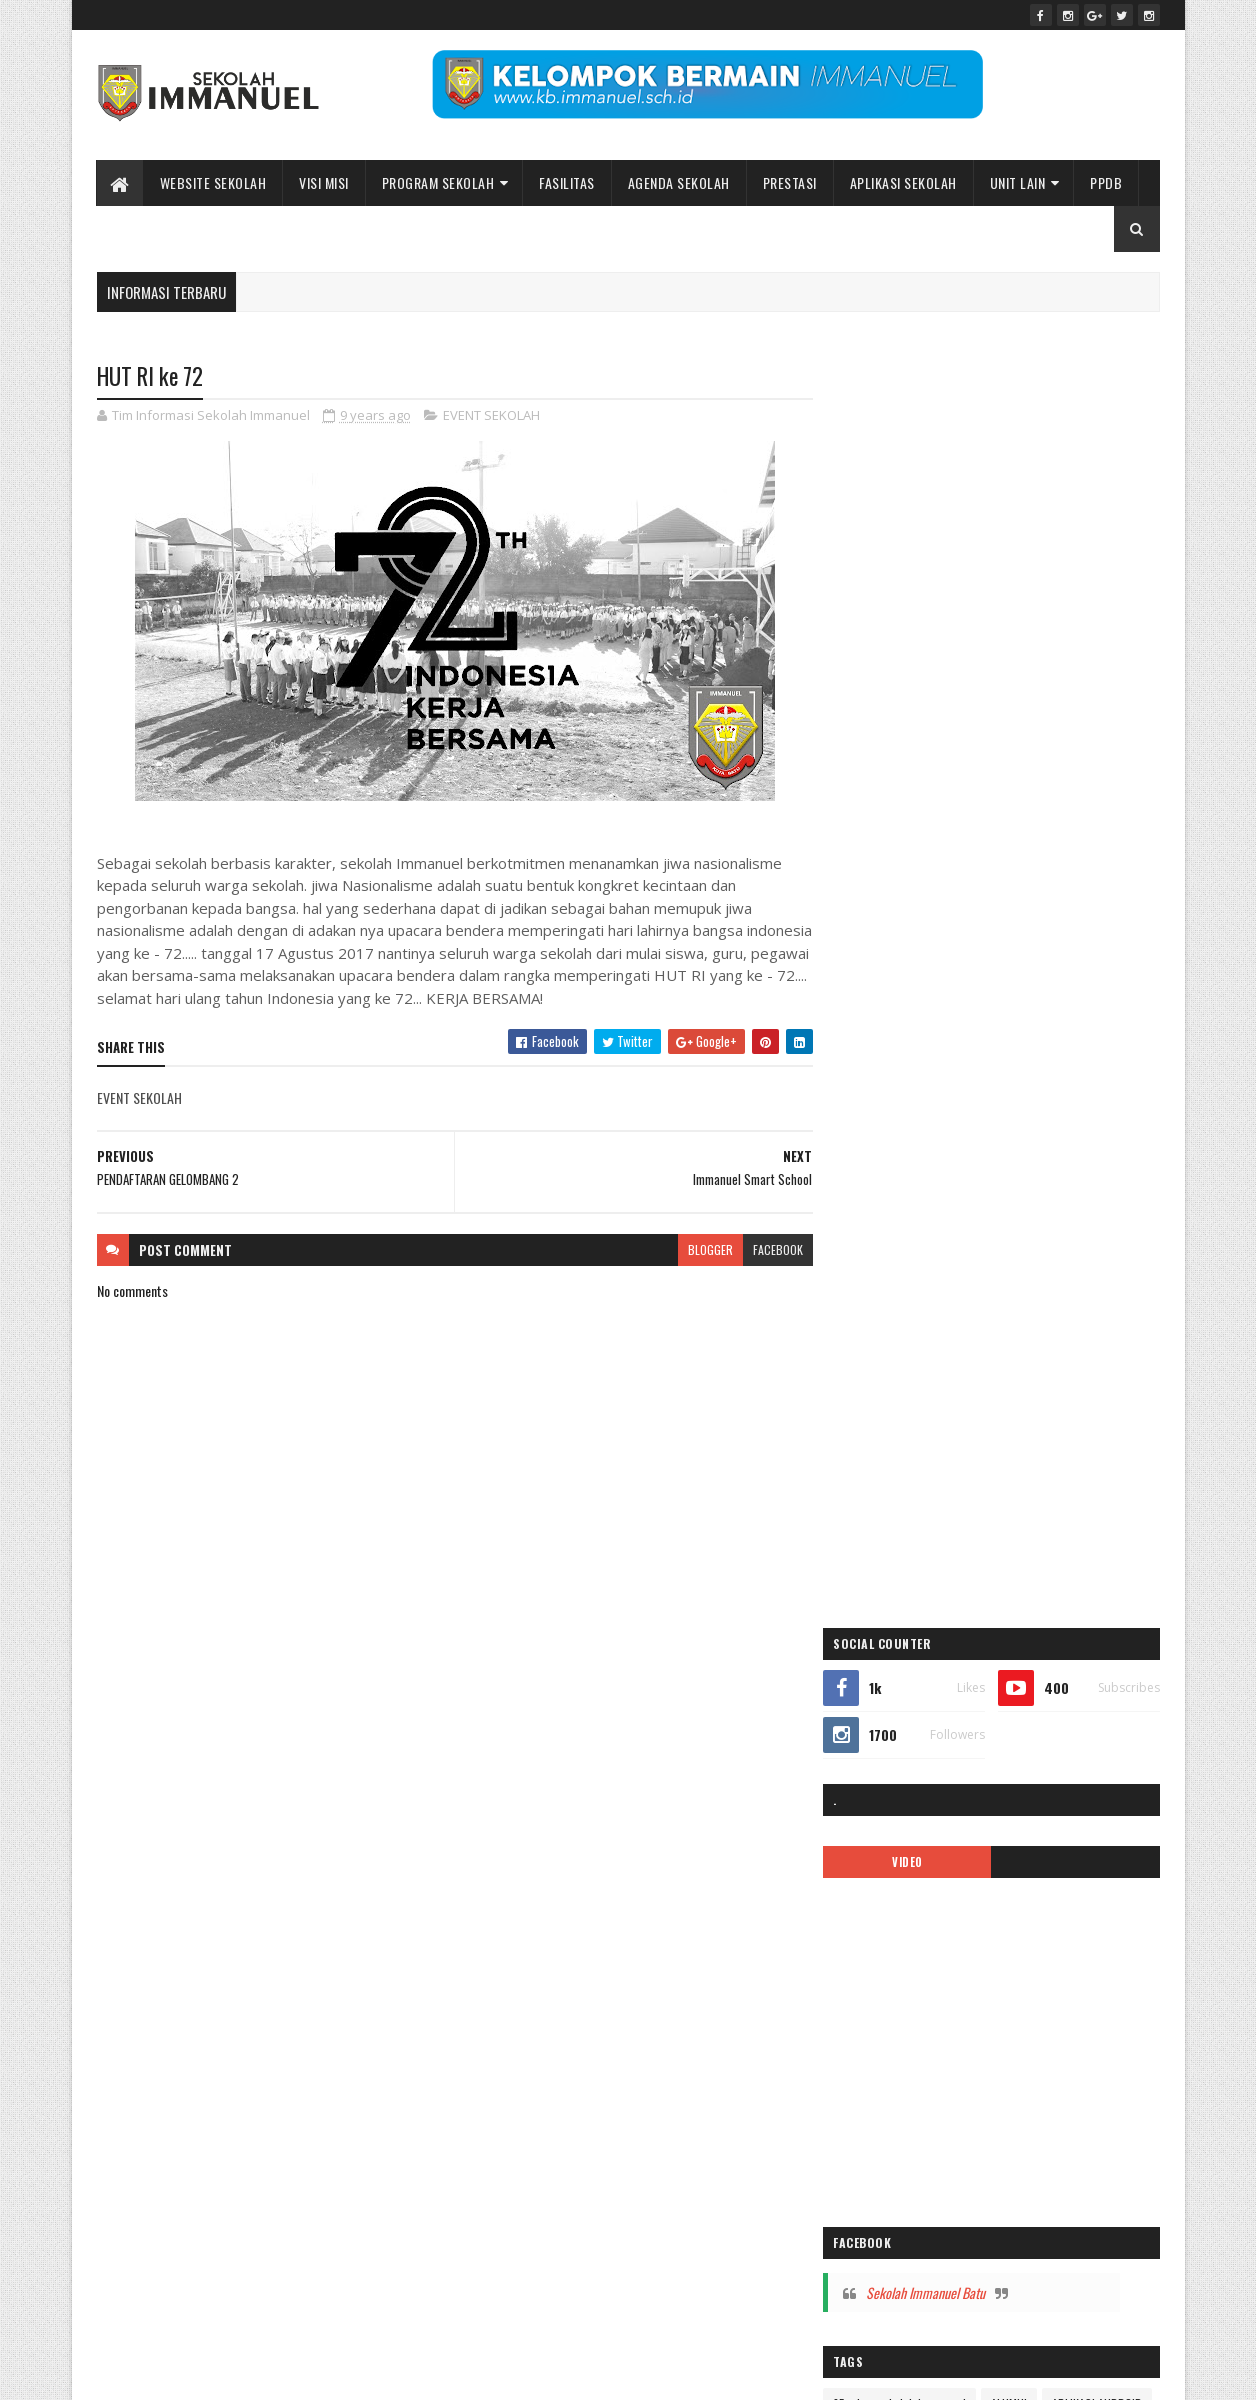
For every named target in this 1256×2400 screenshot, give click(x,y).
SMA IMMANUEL (887, 1692)
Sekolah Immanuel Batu (943, 1021)
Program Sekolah (438, 182)
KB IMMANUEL (1060, 1377)
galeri (865, 1272)
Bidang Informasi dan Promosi (403, 2372)
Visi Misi (324, 182)
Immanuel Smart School (1034, 1307)
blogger (702, 1249)
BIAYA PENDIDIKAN (895, 1202)
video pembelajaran (1041, 1727)
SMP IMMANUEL (986, 1692)
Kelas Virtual (947, 1412)
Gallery (921, 1272)
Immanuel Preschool (901, 1307)
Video (954, 1727)
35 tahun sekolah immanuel (917, 1132)
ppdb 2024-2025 (894, 1587)
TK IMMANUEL (883, 1727)
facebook (770, 1249)
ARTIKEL (985, 1167)
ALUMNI (1027, 1132)
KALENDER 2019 (966, 1342)
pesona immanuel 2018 (907, 1552)
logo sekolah (1032, 1412)
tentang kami (1079, 1692)
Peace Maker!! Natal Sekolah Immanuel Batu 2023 (973, 2010)
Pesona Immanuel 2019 (1046, 1552)
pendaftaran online (896, 1482)
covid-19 (1061, 1202)
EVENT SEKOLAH (491, 416)
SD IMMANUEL (884, 1657)
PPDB (1106, 182)
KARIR (988, 1377)
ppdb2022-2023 (892, 1622)
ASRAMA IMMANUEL (1076, 1167)
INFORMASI (877, 1342)
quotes (1039, 1622)
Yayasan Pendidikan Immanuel (924, 1762)
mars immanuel (888, 1447)
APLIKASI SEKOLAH (903, 182)
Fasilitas (567, 182)
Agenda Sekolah (679, 182)
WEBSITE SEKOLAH (213, 182)
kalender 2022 (1065, 1342)
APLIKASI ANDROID (896, 1167)
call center (990, 1202)
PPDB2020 (990, 1587)
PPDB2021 (1069, 1587)
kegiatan (871, 1412)
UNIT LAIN (1018, 182)
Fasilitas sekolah (1076, 1237)
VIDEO (920, 591)
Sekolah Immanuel (200, 2372)
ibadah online (996, 1272)
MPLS (964, 1447)
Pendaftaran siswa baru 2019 (921, 1517)
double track (881, 1237)
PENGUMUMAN (1050, 1517)
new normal (1031, 1447)
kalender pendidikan (900, 1377)
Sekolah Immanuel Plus (999, 1657)
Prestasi (790, 182)
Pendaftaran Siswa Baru (1025, 1482)
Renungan (1104, 1622)
